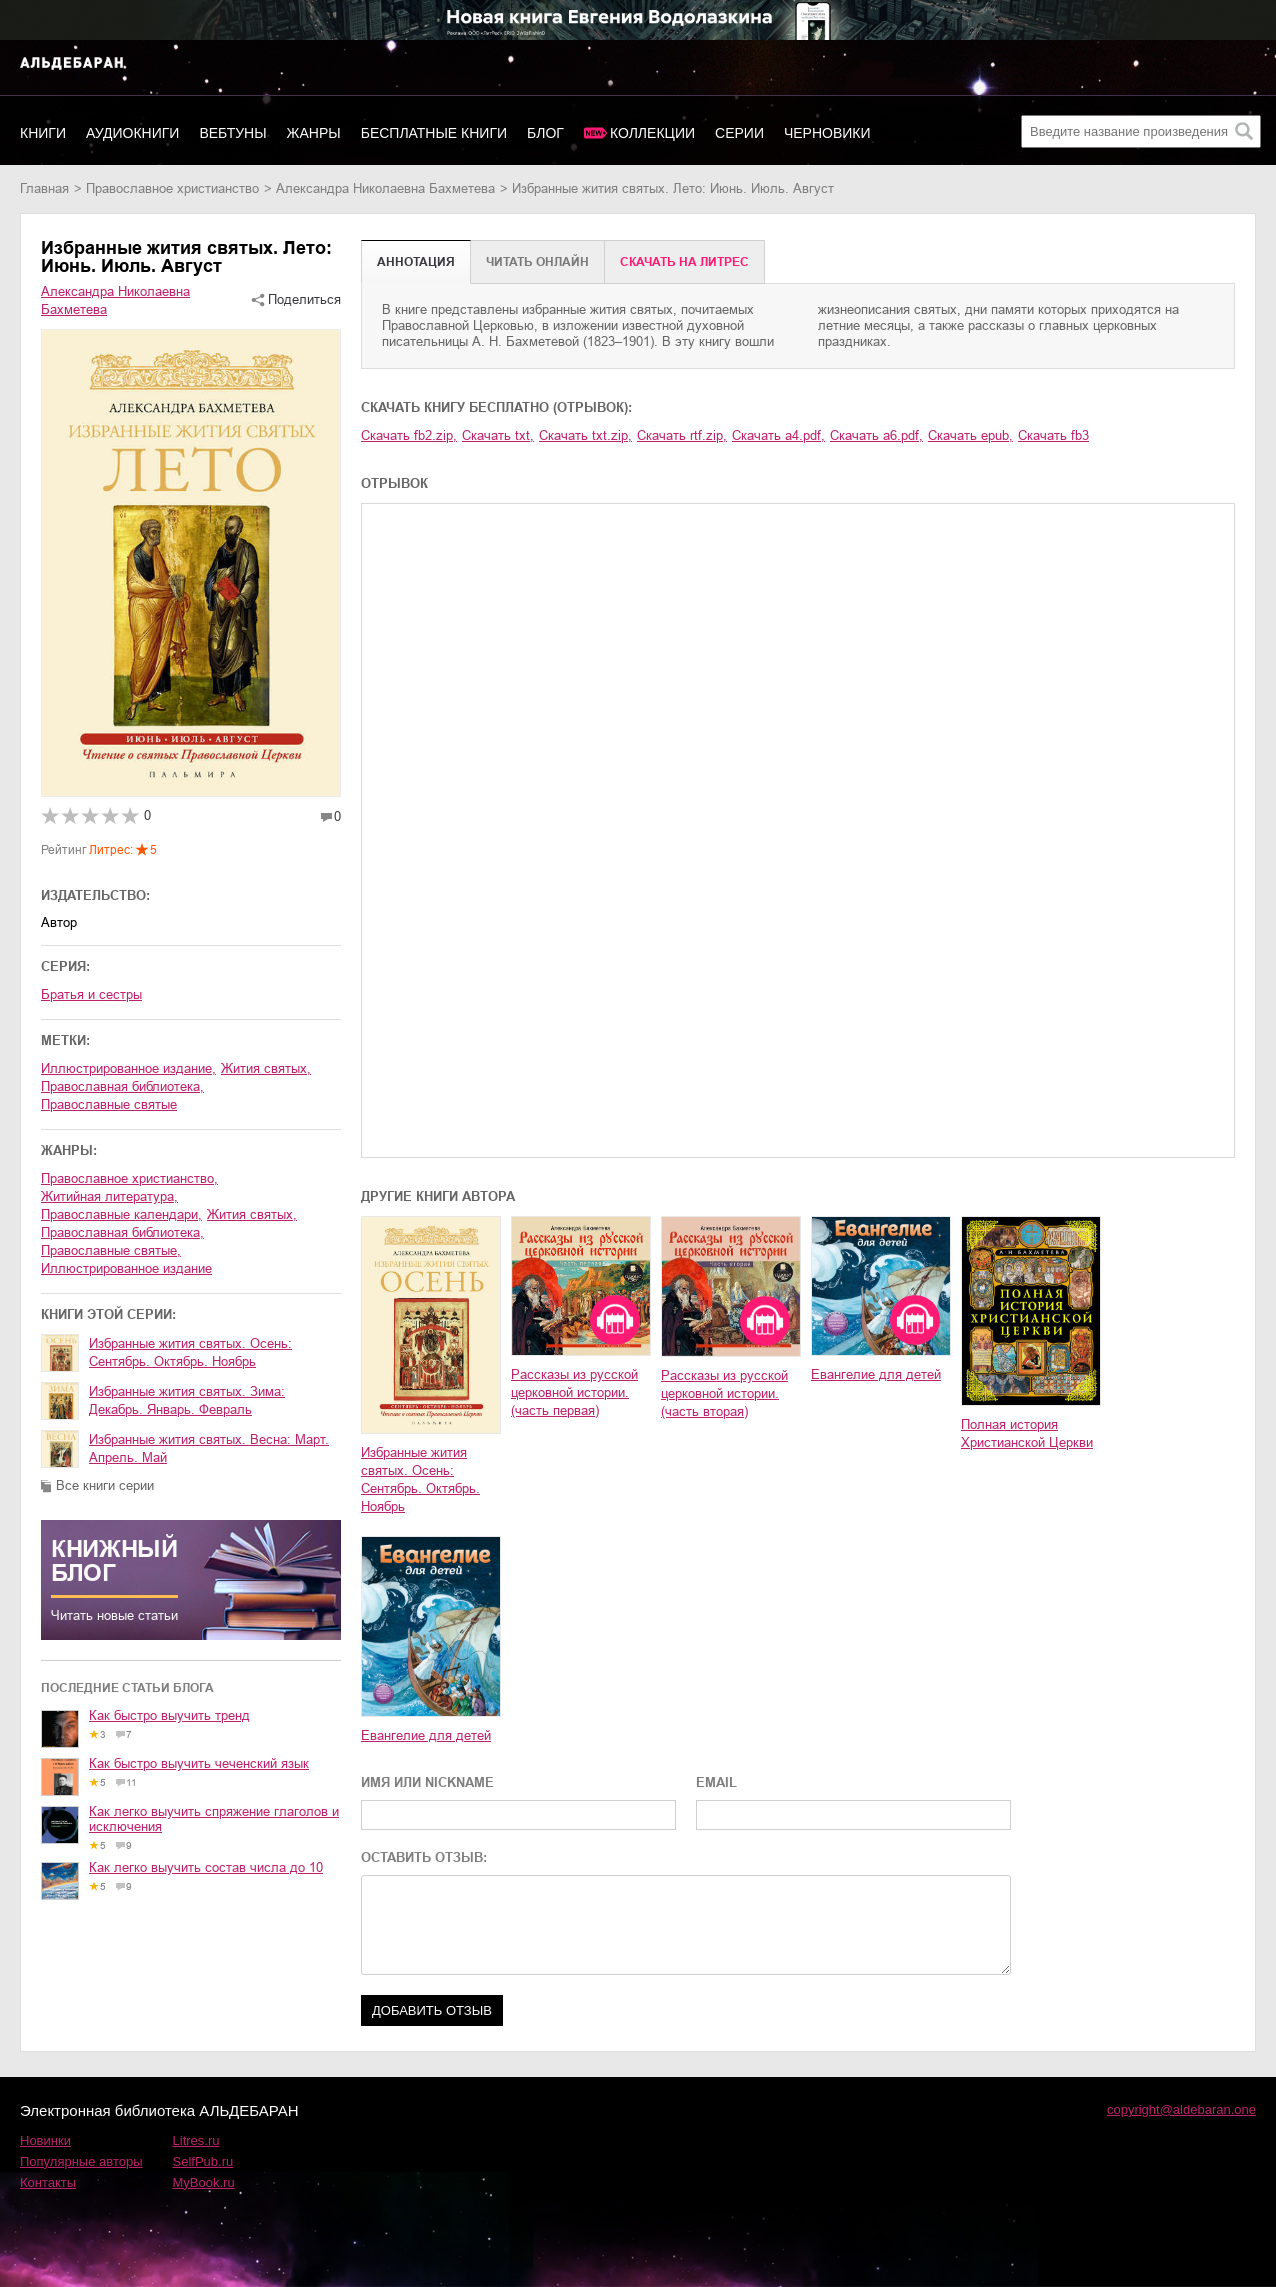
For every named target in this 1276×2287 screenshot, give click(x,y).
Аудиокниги (132, 133)
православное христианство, (129, 1178)
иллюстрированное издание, (128, 1068)
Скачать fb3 (1053, 435)
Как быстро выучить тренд (169, 1715)
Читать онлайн (537, 262)
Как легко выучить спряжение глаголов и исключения (214, 1819)
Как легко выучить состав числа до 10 (206, 1867)
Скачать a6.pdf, (876, 435)
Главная (44, 188)
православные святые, (111, 1250)
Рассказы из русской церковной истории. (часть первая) (574, 1392)
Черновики (827, 133)
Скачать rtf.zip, (682, 435)
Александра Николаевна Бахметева (385, 188)
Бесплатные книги (434, 133)
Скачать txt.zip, (585, 435)
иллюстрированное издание (126, 1268)
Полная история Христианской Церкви (1027, 1433)
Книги (43, 133)
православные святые (109, 1104)
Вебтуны (232, 133)
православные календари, (121, 1214)
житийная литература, (109, 1196)
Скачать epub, (970, 435)
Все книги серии (105, 1485)
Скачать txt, (498, 435)
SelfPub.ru (203, 2161)
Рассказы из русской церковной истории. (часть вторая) (724, 1393)
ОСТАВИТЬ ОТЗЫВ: (424, 1857)
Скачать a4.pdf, (778, 435)
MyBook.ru (204, 2182)
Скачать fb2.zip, (409, 435)
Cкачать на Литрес (684, 262)
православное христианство (172, 188)
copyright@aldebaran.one (1181, 2109)
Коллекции (652, 133)
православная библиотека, (122, 1086)
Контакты (48, 2182)
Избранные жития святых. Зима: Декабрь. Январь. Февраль (187, 1400)
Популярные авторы (81, 2161)
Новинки (45, 2140)
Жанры (314, 133)
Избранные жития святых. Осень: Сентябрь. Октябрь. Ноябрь (190, 1352)
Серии (739, 133)
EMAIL (716, 1782)
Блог (545, 133)
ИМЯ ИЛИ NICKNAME (427, 1782)
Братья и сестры (91, 994)
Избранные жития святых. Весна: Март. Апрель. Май (209, 1448)
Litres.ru (196, 2140)
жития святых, (266, 1068)
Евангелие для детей (876, 1374)
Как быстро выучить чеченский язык (199, 1763)
